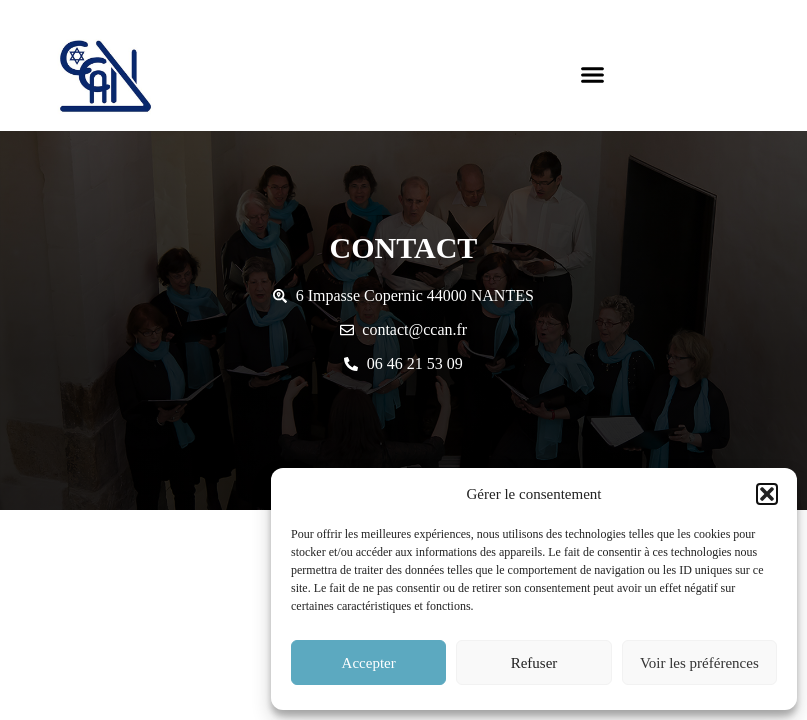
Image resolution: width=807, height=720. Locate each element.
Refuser (534, 663)
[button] (767, 494)
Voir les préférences (699, 663)
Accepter (369, 663)
